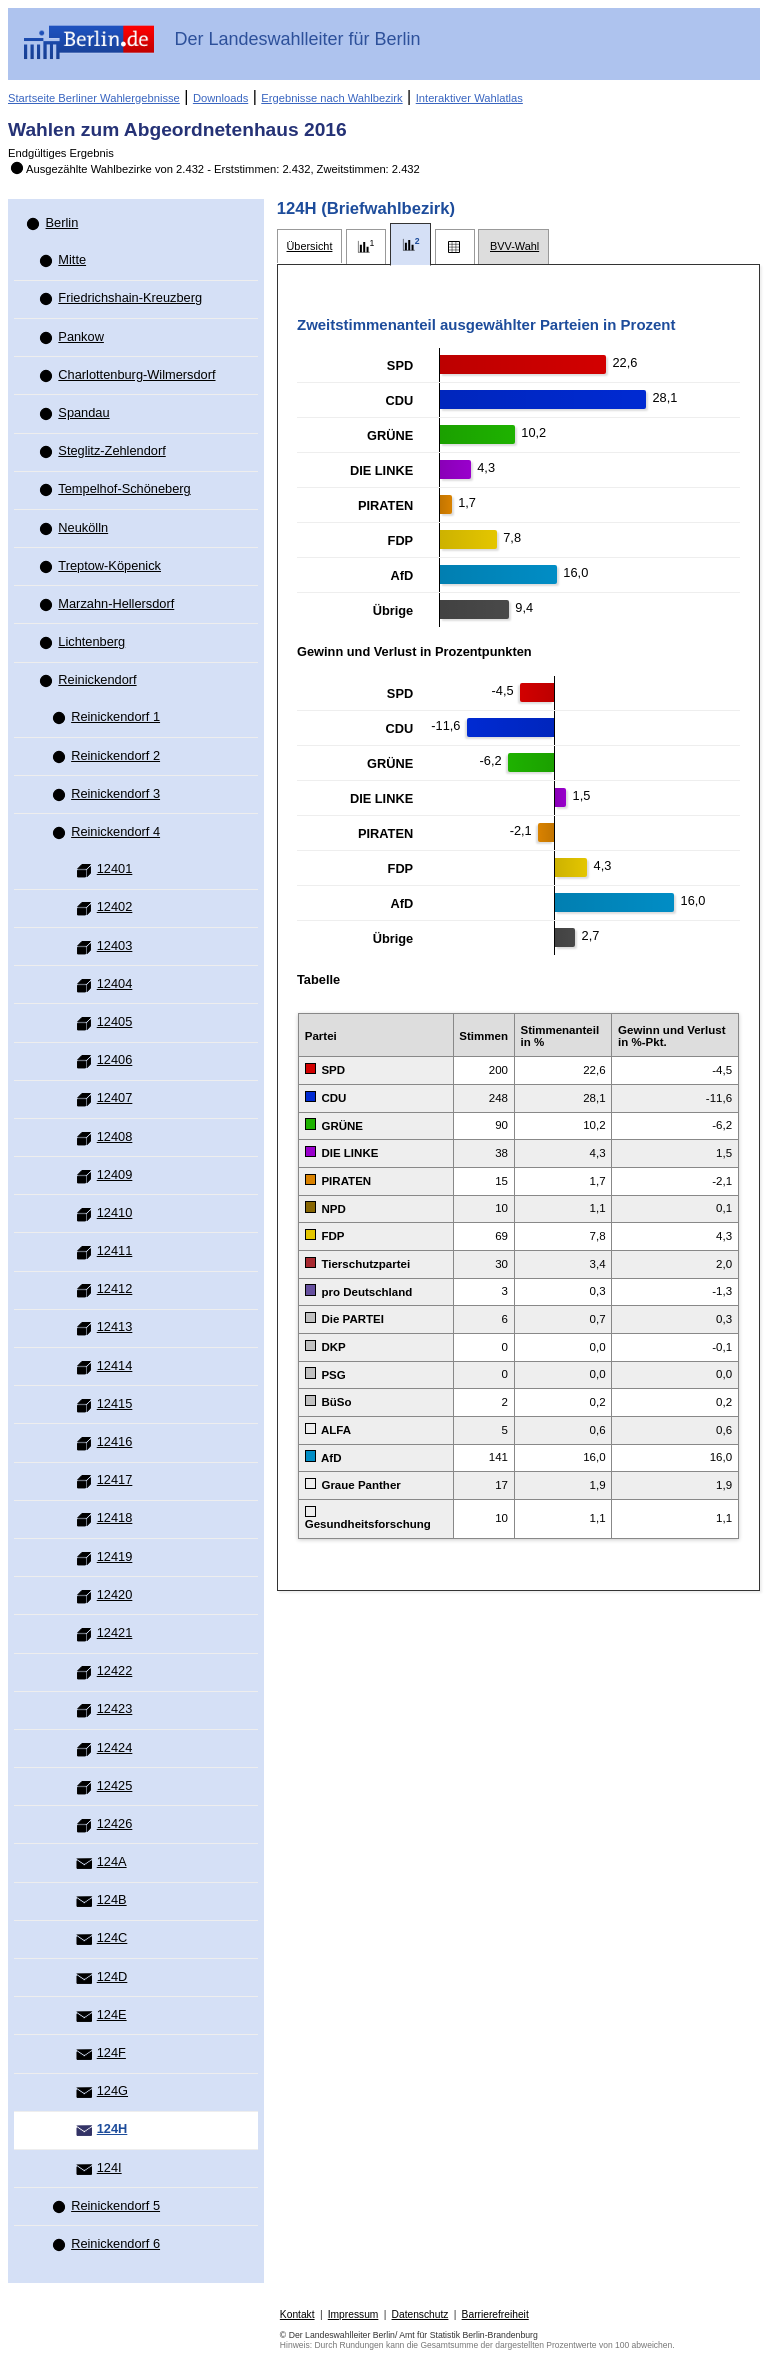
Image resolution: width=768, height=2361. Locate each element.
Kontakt (297, 2314)
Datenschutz (420, 2314)
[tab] (309, 246)
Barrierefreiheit (495, 2314)
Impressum (353, 2314)
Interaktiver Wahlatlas (469, 98)
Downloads (220, 98)
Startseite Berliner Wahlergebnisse (94, 98)
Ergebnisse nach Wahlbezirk (331, 98)
